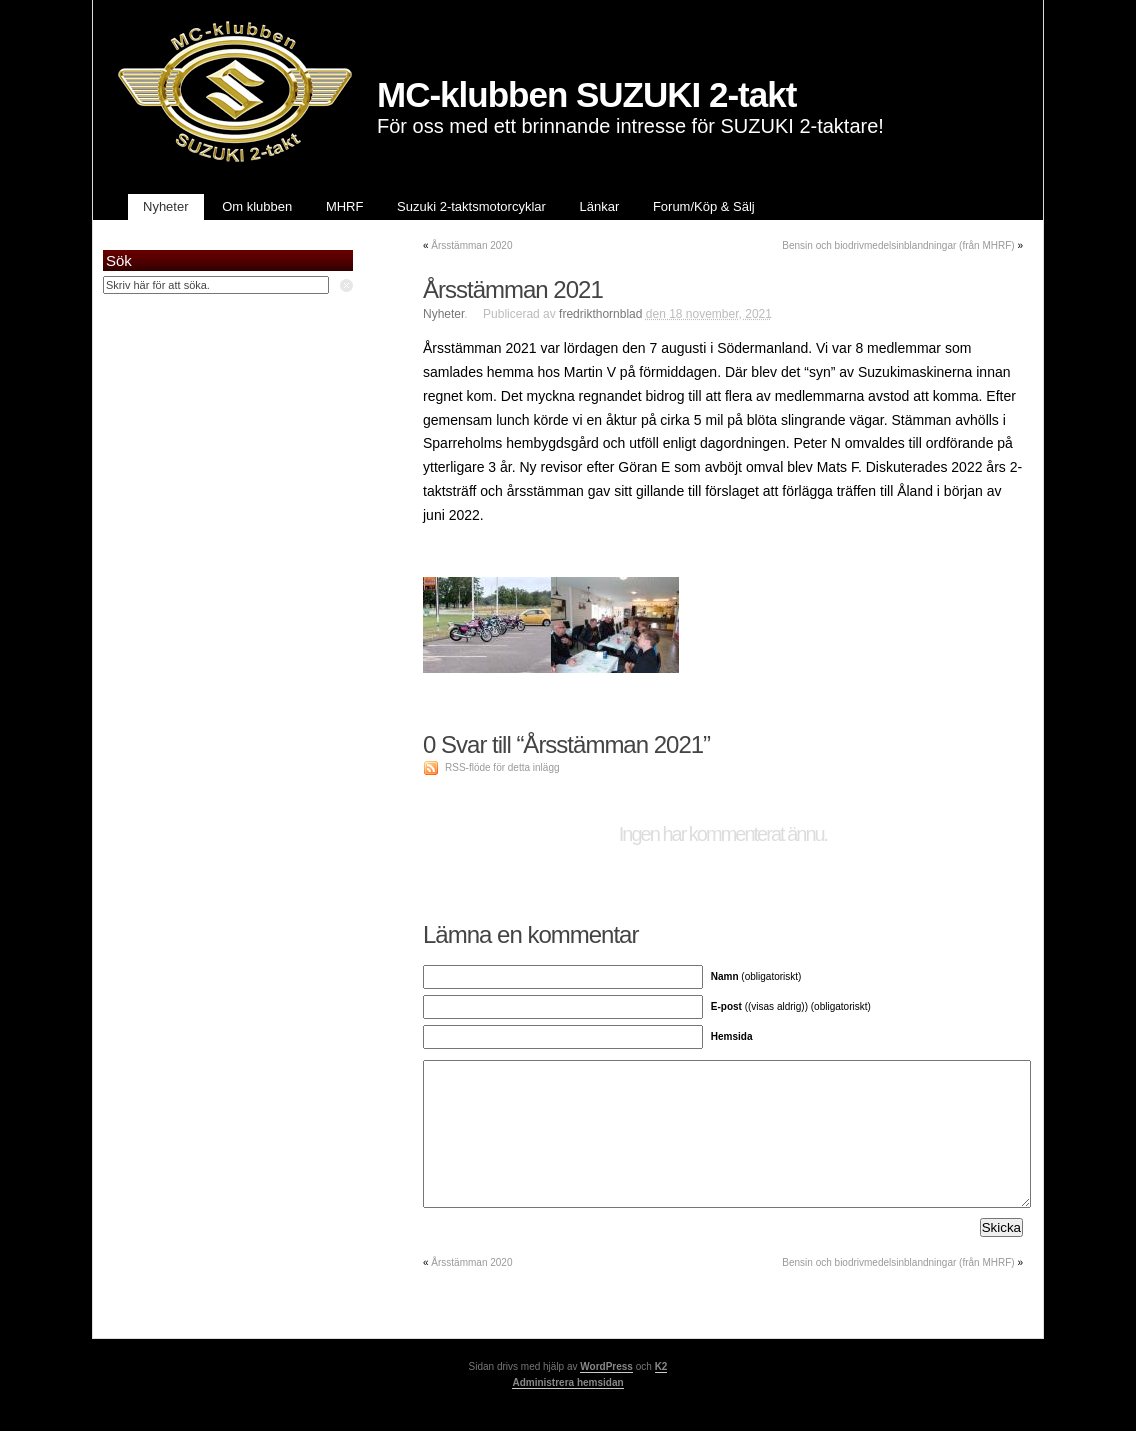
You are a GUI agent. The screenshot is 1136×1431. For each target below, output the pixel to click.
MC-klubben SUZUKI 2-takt (586, 94)
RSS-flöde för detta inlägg (502, 767)
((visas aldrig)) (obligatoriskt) (791, 1006)
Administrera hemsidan (567, 1382)
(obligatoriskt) (756, 976)
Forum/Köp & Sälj (704, 206)
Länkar (600, 206)
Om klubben (257, 206)
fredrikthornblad (600, 314)
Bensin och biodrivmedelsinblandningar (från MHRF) (898, 245)
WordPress (606, 1366)
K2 (661, 1366)
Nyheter (166, 206)
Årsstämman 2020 (471, 245)
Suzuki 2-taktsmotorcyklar (471, 206)
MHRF (345, 206)
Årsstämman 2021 (513, 289)
